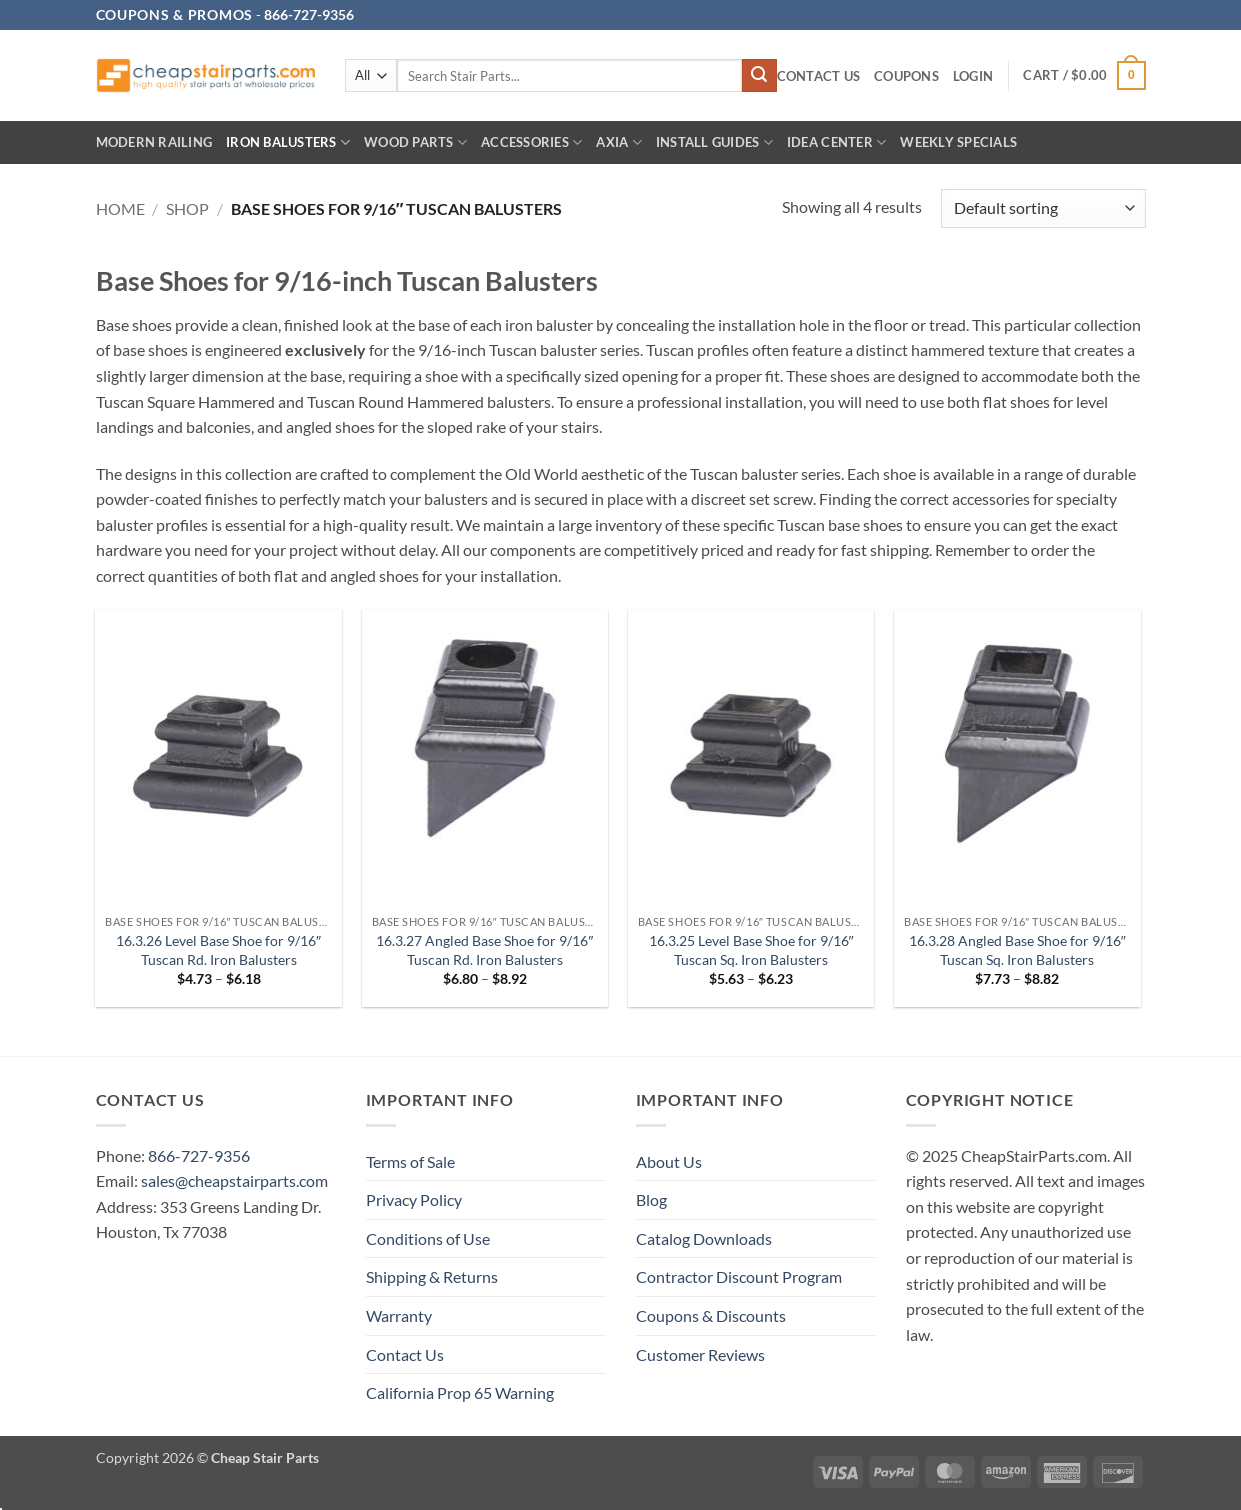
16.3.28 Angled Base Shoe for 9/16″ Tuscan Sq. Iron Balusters (1017, 950)
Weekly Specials (958, 142)
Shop (187, 208)
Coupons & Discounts (711, 1315)
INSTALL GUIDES (714, 142)
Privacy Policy (414, 1199)
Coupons (906, 76)
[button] (973, 76)
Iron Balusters (288, 142)
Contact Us (819, 76)
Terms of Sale (410, 1161)
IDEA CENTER (836, 142)
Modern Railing (154, 142)
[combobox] (570, 75)
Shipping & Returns (432, 1276)
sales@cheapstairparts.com (234, 1180)
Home (120, 208)
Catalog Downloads (704, 1238)
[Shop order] (1043, 208)
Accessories (531, 142)
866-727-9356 (199, 1155)
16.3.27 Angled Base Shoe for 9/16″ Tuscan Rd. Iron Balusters (484, 950)
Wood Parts (415, 142)
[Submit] (759, 76)
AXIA (618, 142)
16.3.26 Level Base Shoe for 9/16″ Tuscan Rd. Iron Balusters (218, 950)
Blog (651, 1199)
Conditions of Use (428, 1238)
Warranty (399, 1315)
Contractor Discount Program (739, 1276)
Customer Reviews (700, 1354)
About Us (669, 1161)
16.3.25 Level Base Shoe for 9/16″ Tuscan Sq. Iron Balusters (751, 950)
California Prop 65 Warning (460, 1392)
